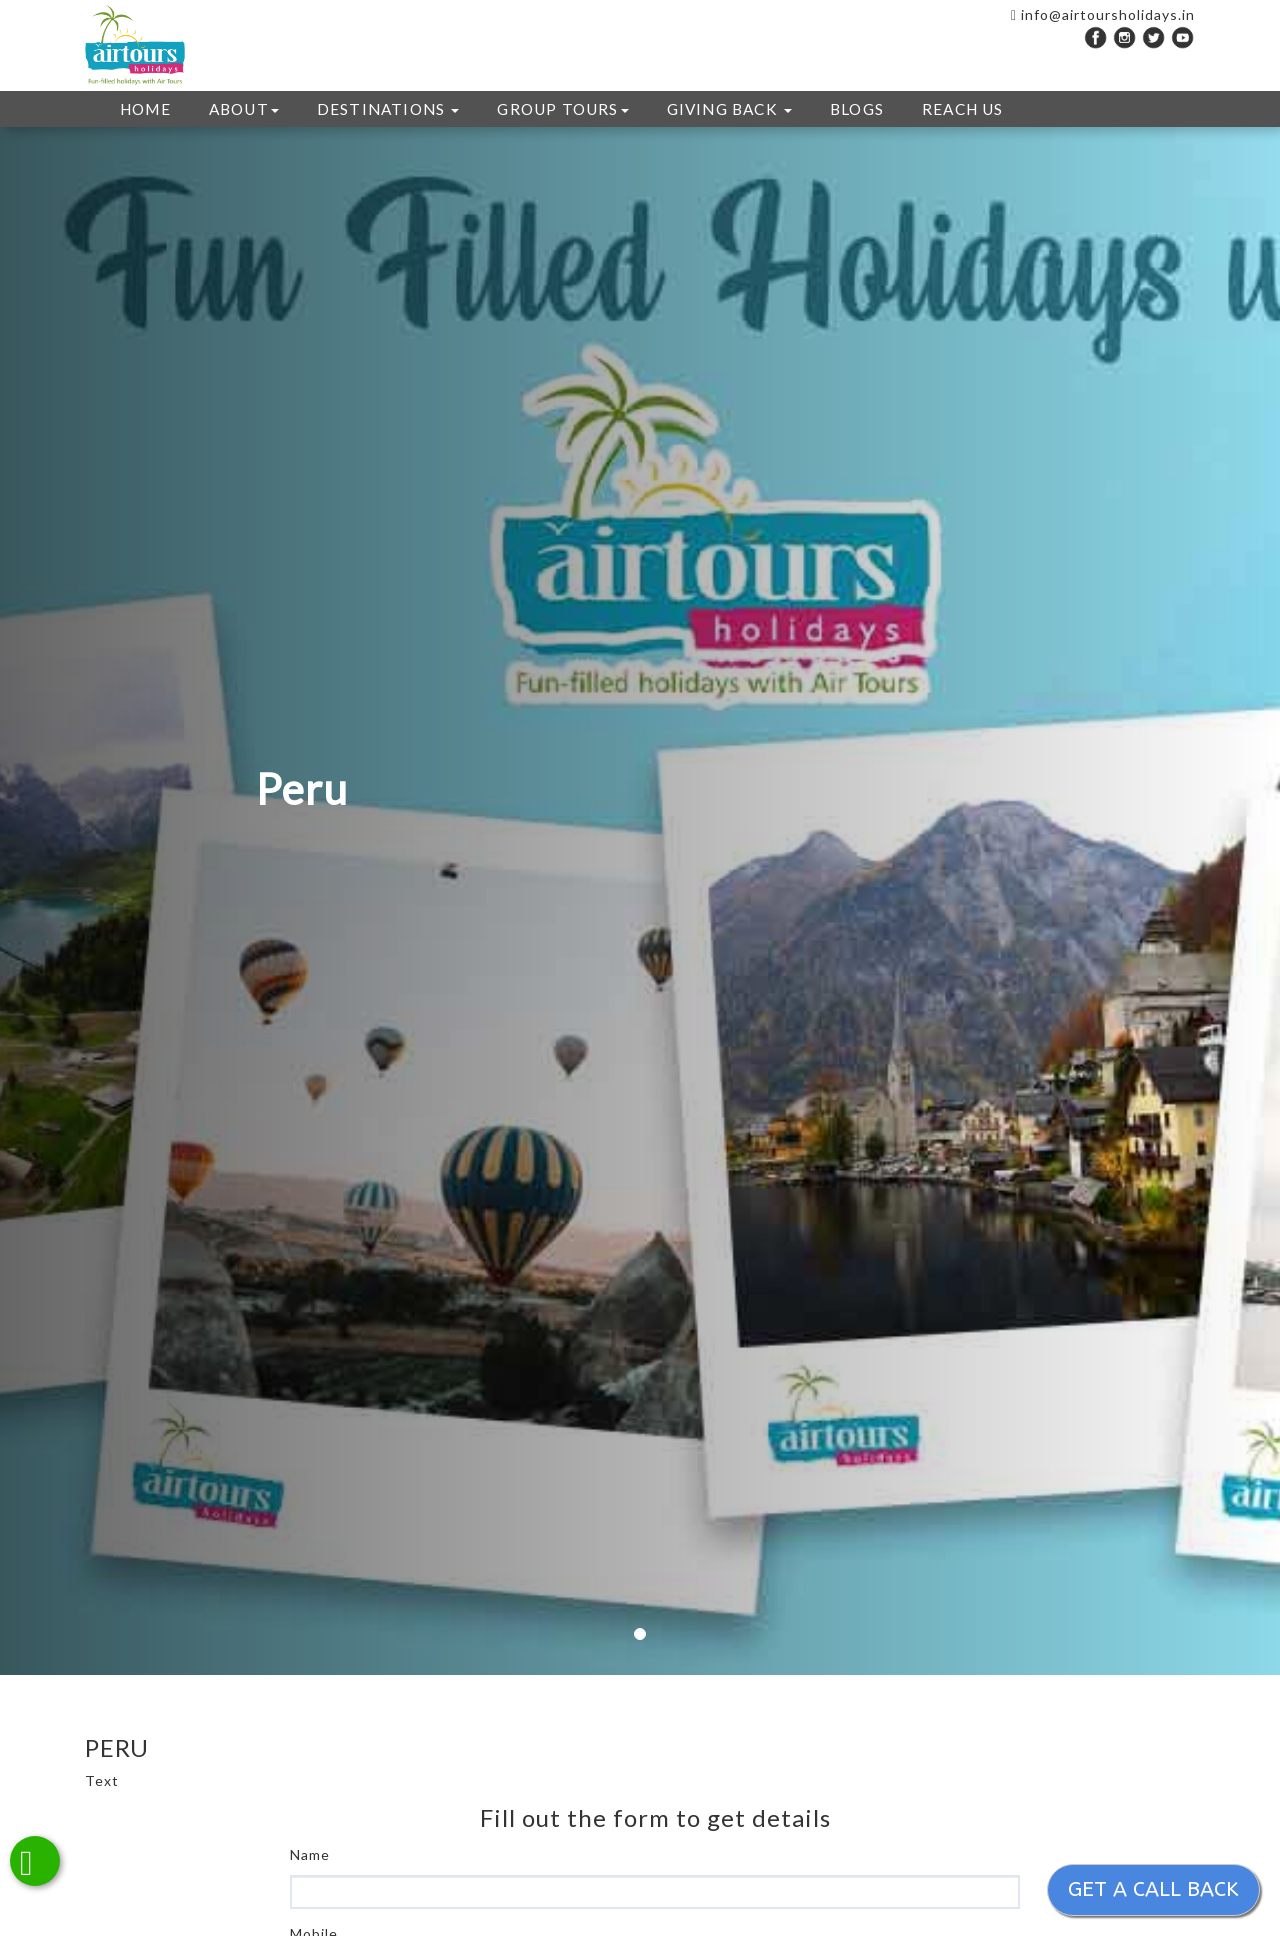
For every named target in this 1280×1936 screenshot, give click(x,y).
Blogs (857, 109)
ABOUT (244, 109)
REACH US (963, 109)
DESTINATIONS (388, 109)
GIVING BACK (729, 109)
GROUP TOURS (562, 109)
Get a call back (1153, 1889)
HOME (145, 109)
